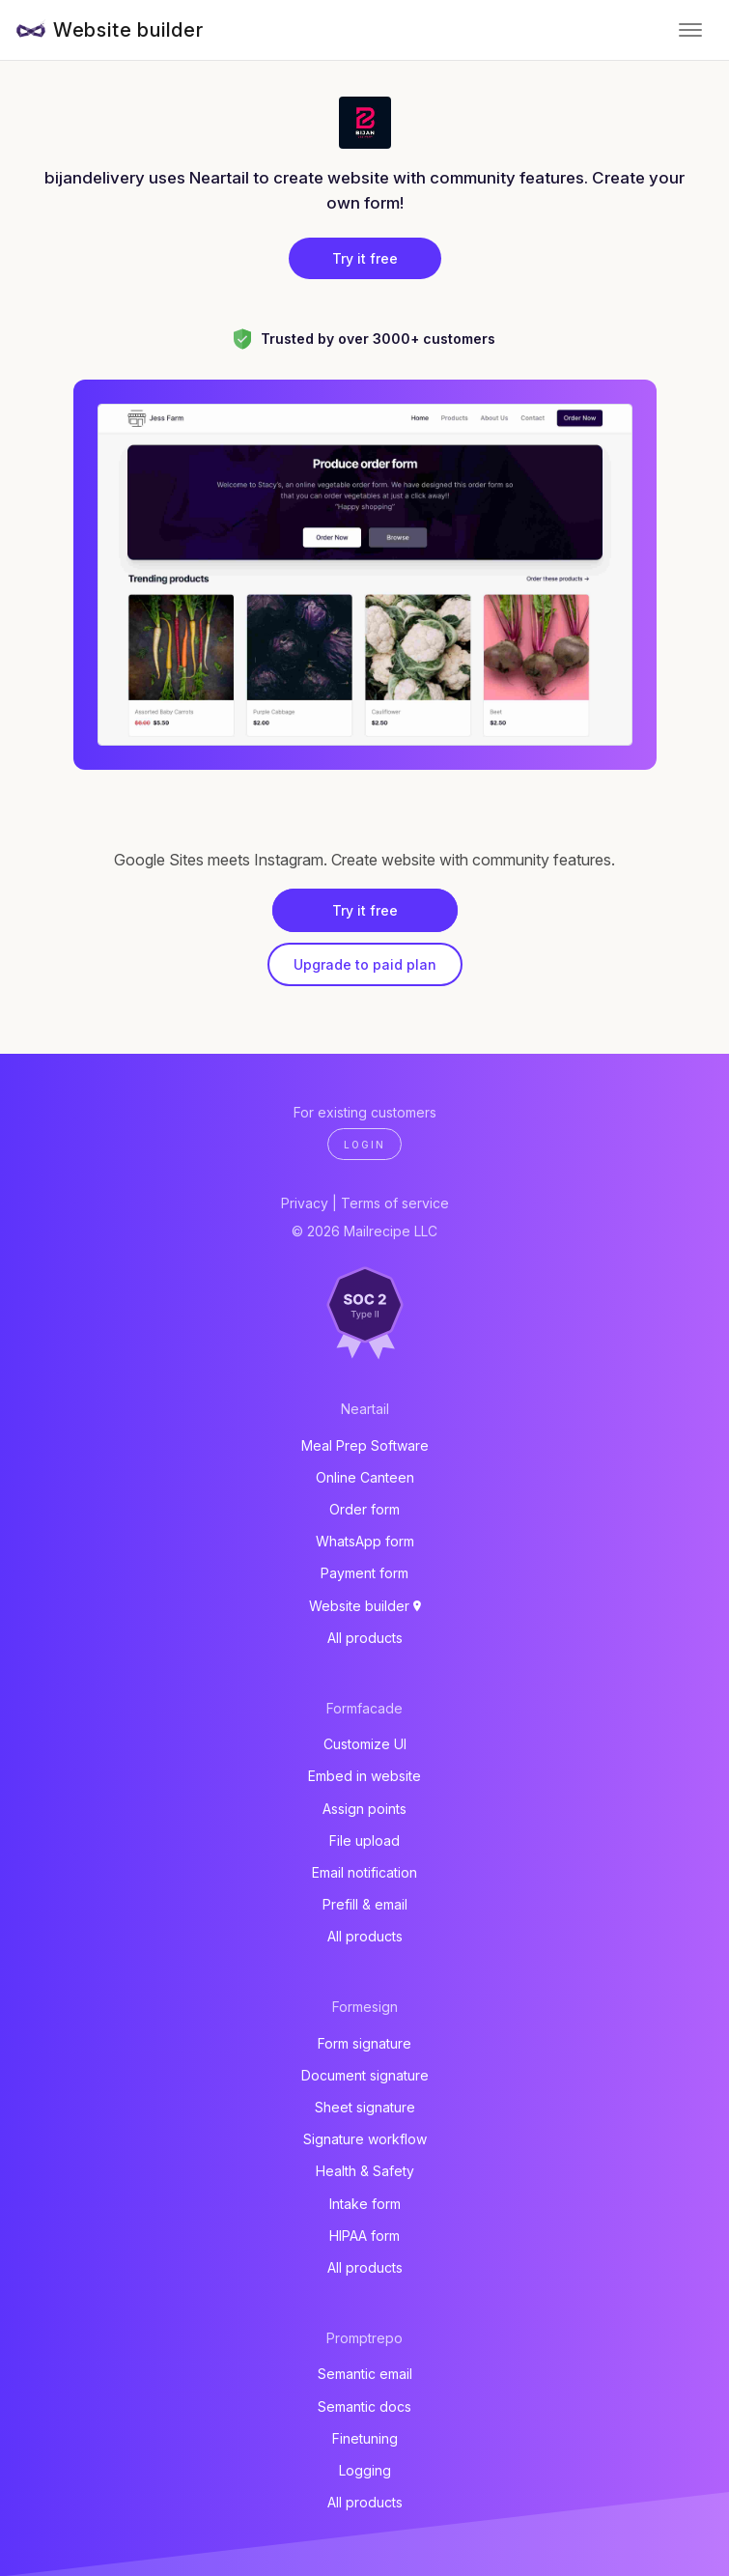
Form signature (364, 2043)
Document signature (365, 2075)
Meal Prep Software (365, 1445)
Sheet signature (365, 2107)
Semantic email (365, 2373)
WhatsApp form (365, 1541)
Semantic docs (364, 2406)
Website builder (128, 30)
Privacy (304, 1203)
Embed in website (364, 1776)
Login (364, 1144)
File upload (364, 1840)
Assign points (364, 1808)
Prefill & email (364, 1904)
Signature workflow (365, 2139)
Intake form (365, 2203)
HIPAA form (364, 2235)
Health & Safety (365, 2171)
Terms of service (395, 1203)
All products (365, 1637)
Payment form (364, 1573)
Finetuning (365, 2438)
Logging (365, 2470)
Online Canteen (365, 1477)
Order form (364, 1509)
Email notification (364, 1872)
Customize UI (365, 1744)
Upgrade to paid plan (365, 964)
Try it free (365, 258)
